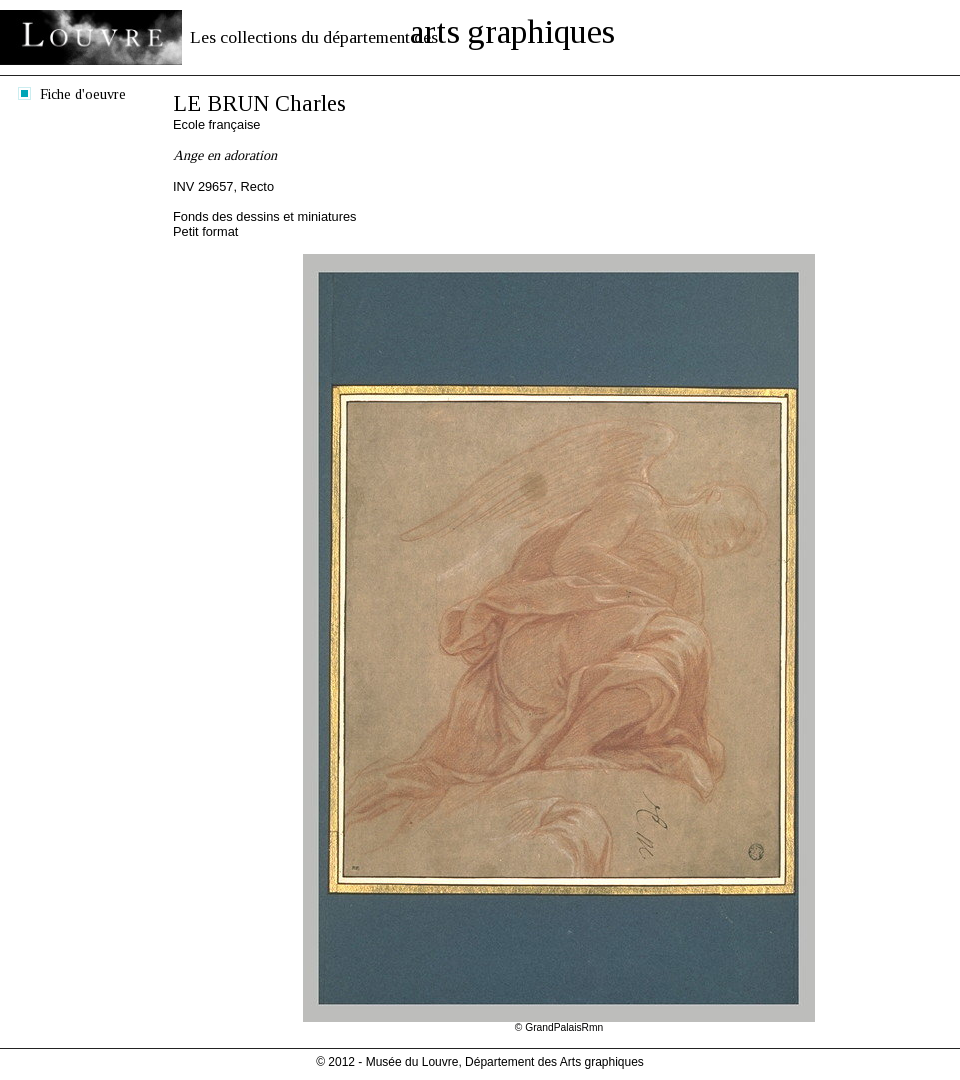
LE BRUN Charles (259, 103)
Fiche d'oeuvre (83, 94)
